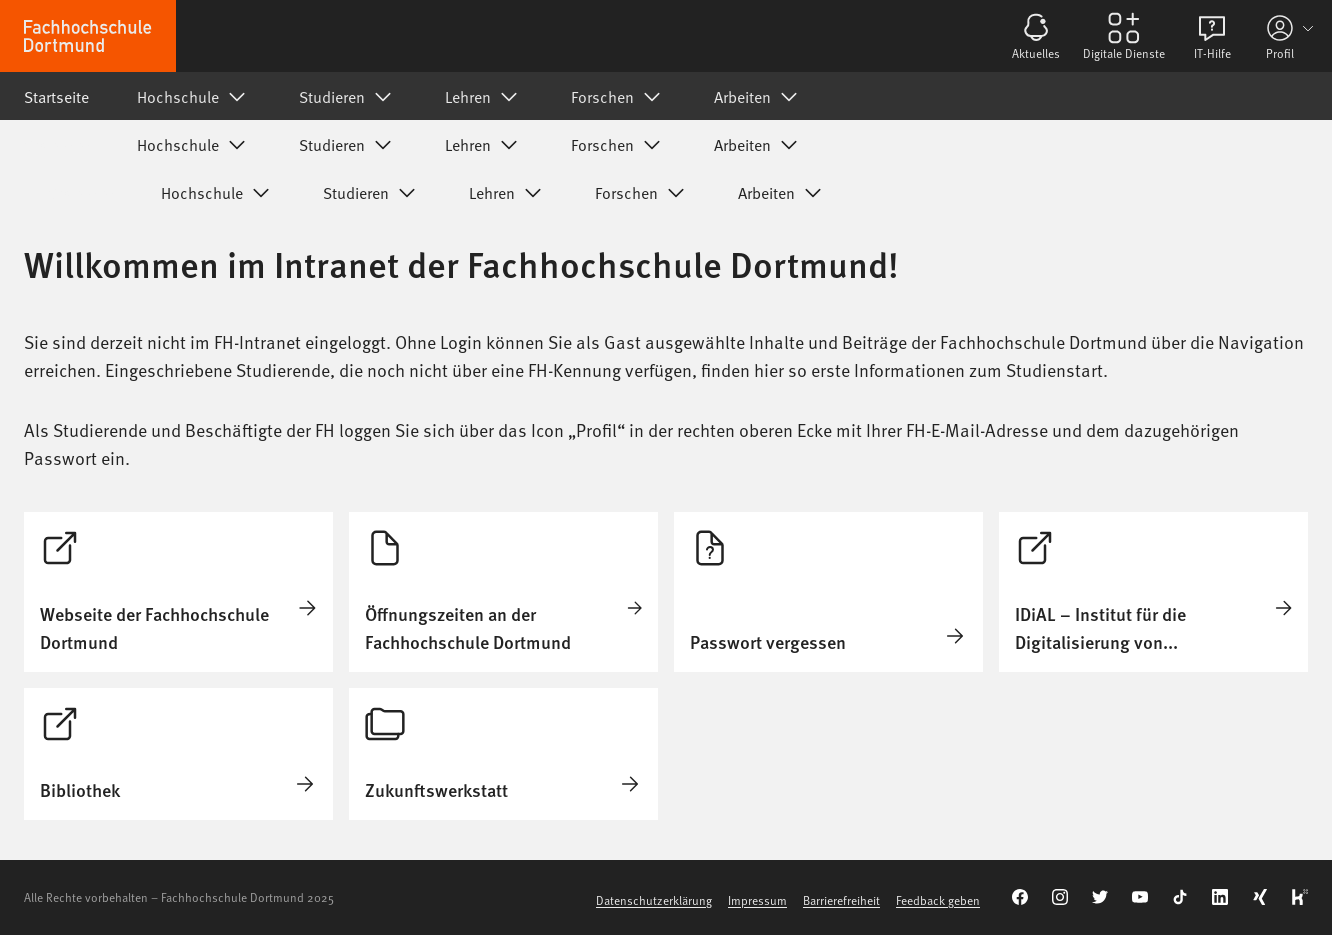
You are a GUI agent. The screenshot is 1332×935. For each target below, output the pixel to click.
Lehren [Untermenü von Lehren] (484, 96)
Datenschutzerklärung (654, 900)
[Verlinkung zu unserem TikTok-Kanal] (1180, 897)
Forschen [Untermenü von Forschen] (618, 96)
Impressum (757, 900)
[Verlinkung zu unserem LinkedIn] (1220, 897)
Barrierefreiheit (841, 900)
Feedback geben (938, 900)
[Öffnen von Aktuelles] (1036, 36)
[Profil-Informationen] (1292, 36)
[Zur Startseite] (88, 36)
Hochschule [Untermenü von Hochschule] (194, 96)
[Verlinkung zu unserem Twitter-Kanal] (1100, 897)
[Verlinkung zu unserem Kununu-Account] (1300, 897)
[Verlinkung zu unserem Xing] (1260, 897)
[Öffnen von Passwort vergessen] (828, 592)
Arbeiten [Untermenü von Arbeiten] (758, 96)
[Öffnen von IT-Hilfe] (1212, 36)
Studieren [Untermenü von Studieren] (348, 96)
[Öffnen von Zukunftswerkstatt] (503, 754)
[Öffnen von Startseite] (178, 592)
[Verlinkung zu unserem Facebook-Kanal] (1020, 897)
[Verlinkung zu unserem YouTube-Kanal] (1140, 897)
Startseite (56, 96)
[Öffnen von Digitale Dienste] (1124, 36)
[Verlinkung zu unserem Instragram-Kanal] (1060, 897)
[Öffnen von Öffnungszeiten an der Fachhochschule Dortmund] (503, 592)
